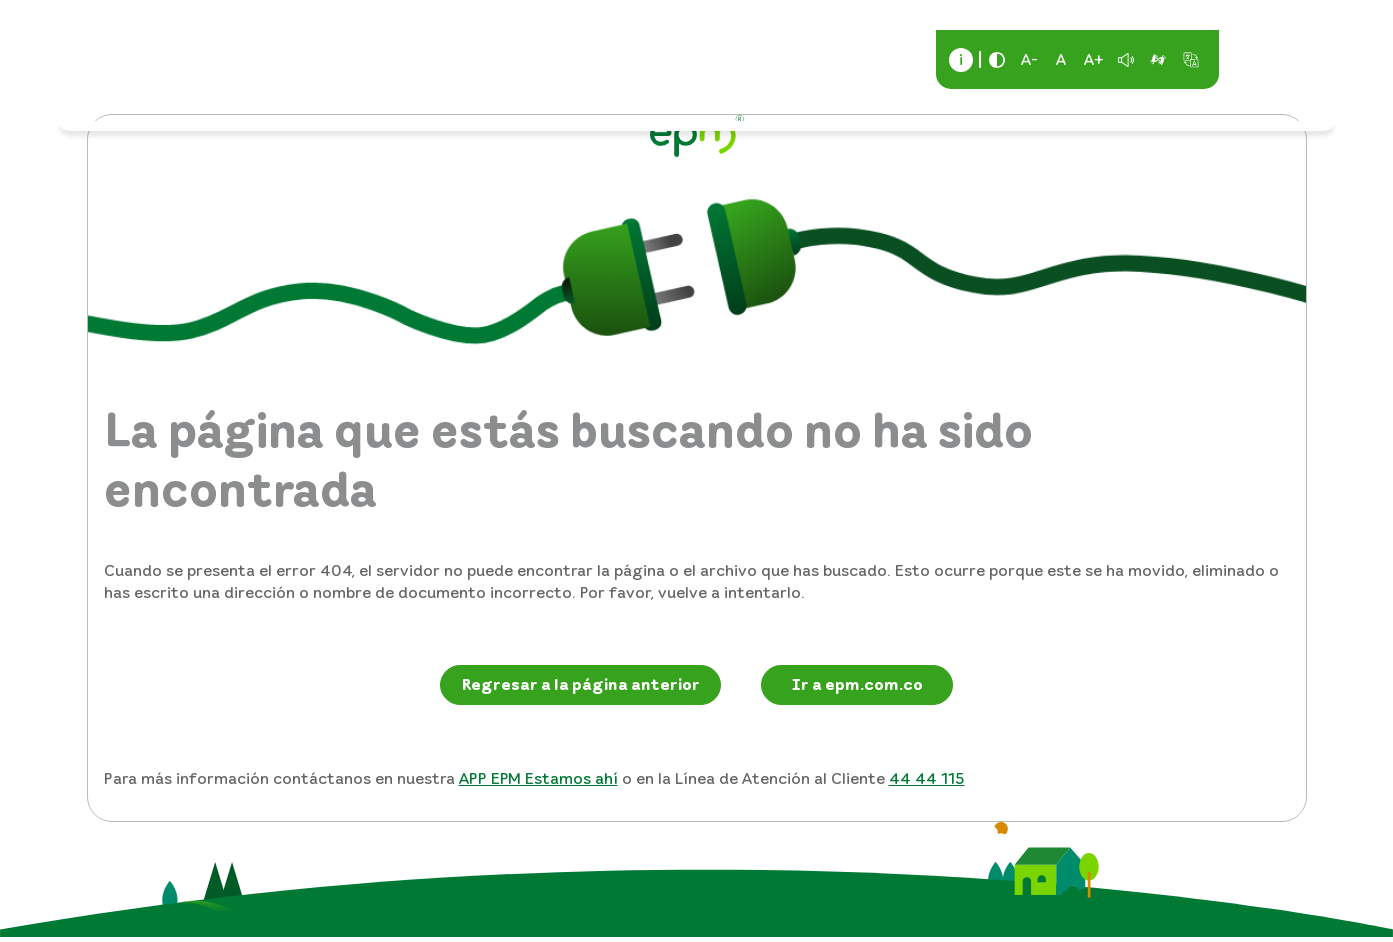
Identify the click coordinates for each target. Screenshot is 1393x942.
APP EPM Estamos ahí (538, 778)
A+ (1094, 59)
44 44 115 (927, 778)
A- (1029, 59)
